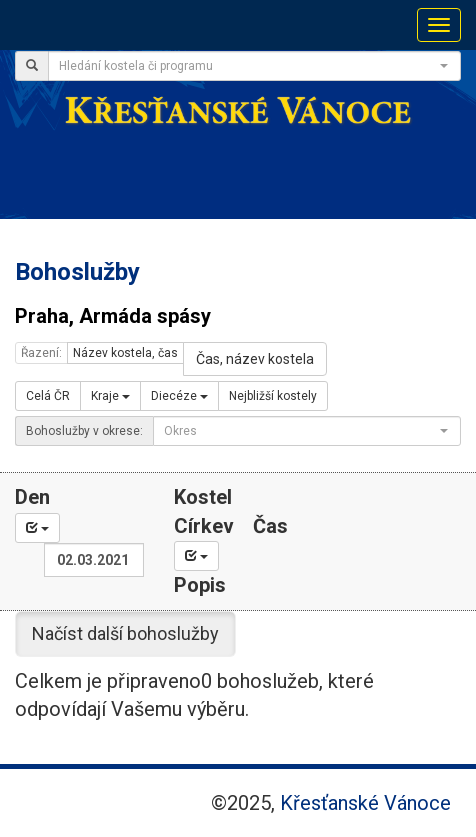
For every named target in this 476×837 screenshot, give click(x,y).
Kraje (110, 396)
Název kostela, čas (125, 353)
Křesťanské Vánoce (365, 803)
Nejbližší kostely (273, 396)
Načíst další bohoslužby (125, 633)
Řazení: (41, 353)
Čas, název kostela (255, 359)
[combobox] (254, 66)
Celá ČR (48, 396)
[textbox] (248, 66)
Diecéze (179, 396)
